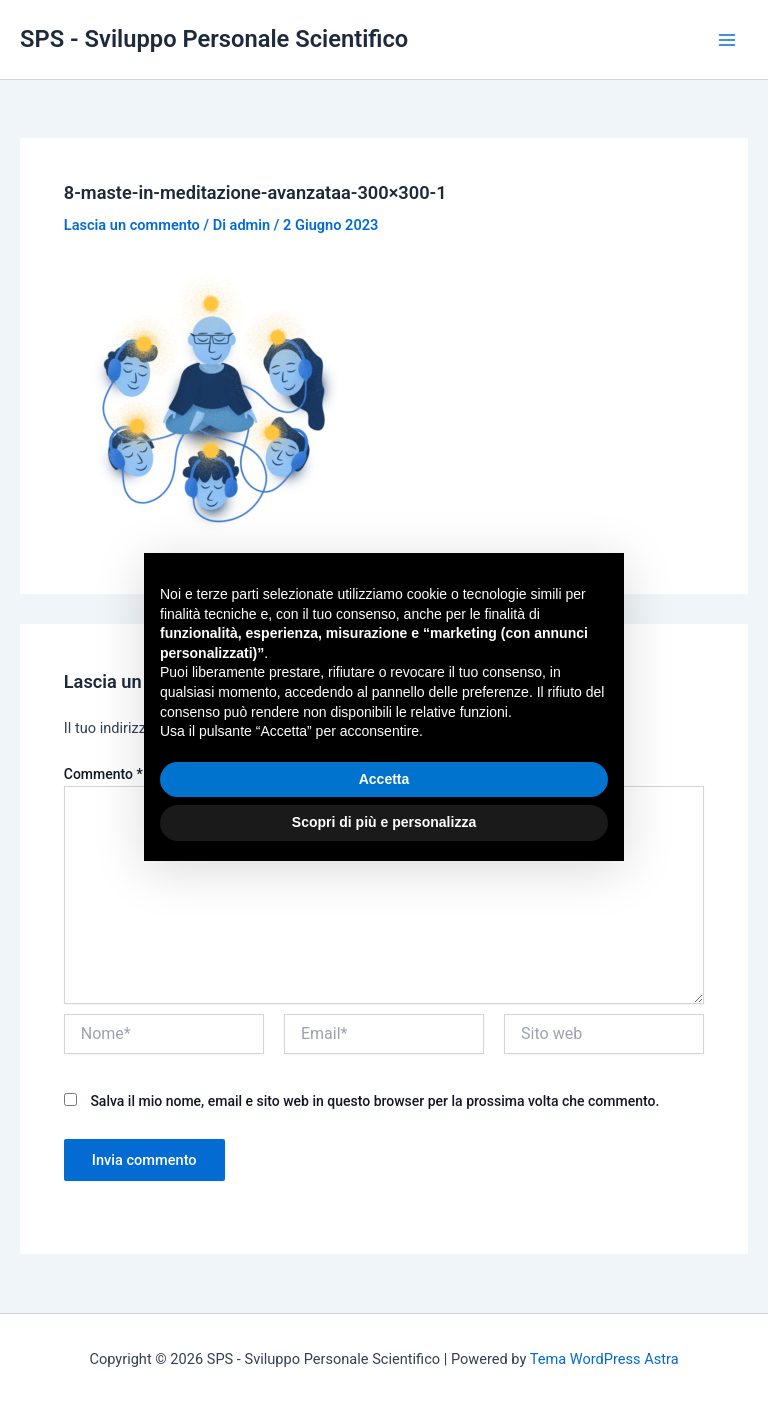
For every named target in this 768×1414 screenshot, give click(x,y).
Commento (103, 774)
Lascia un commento (132, 225)
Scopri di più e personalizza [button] (384, 822)
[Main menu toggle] (727, 40)
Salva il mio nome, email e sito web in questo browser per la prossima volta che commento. (374, 1101)
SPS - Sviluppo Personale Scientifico (214, 39)
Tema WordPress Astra (604, 1359)
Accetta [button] (384, 779)
